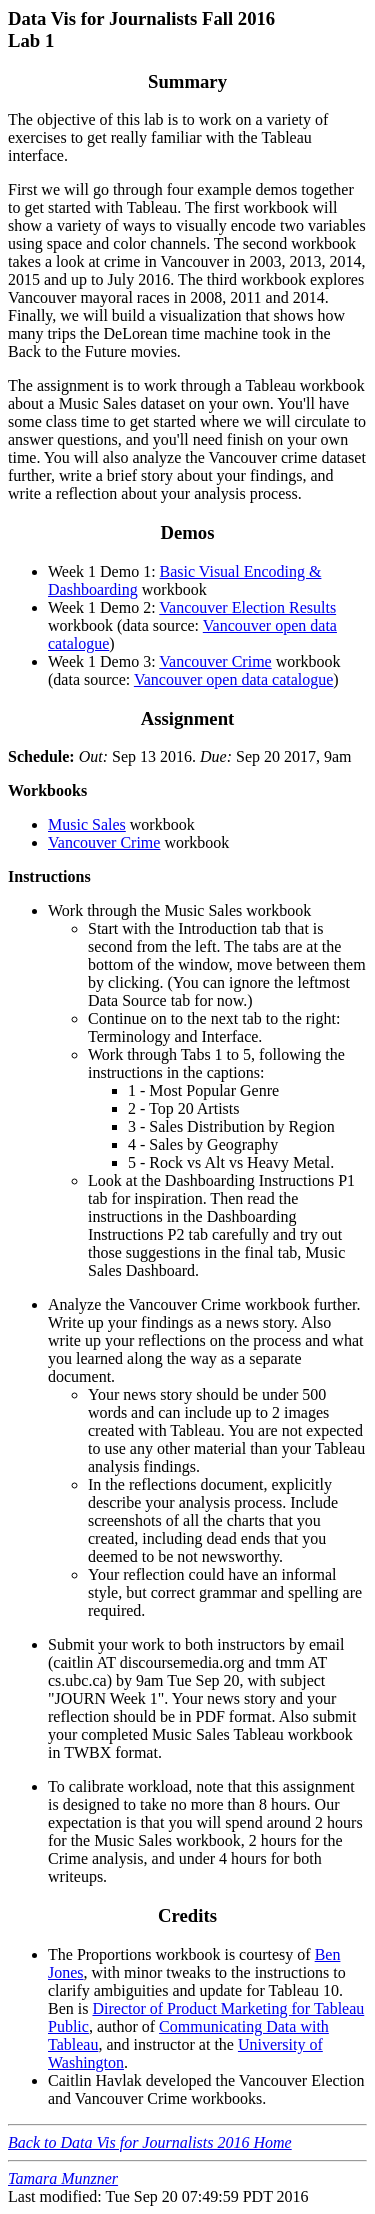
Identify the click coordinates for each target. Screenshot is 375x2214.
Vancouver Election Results (247, 607)
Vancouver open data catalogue (233, 679)
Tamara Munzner (63, 2178)
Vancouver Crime (215, 661)
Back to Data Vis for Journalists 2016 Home (150, 2142)
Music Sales (87, 824)
